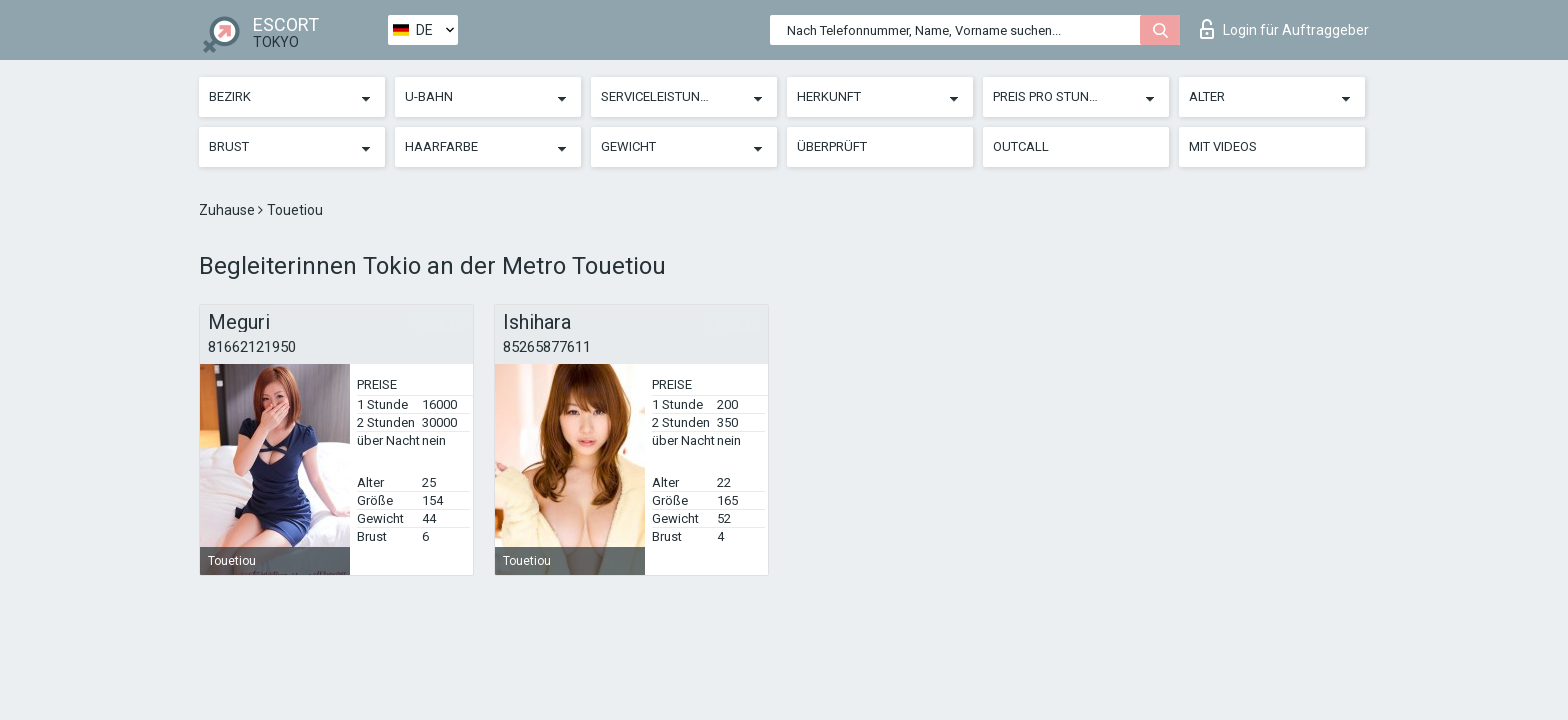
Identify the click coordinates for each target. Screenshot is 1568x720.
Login (1284, 29)
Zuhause (228, 210)
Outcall (1021, 146)
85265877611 (547, 347)
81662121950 (252, 347)
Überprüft (832, 146)
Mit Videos (1223, 146)
